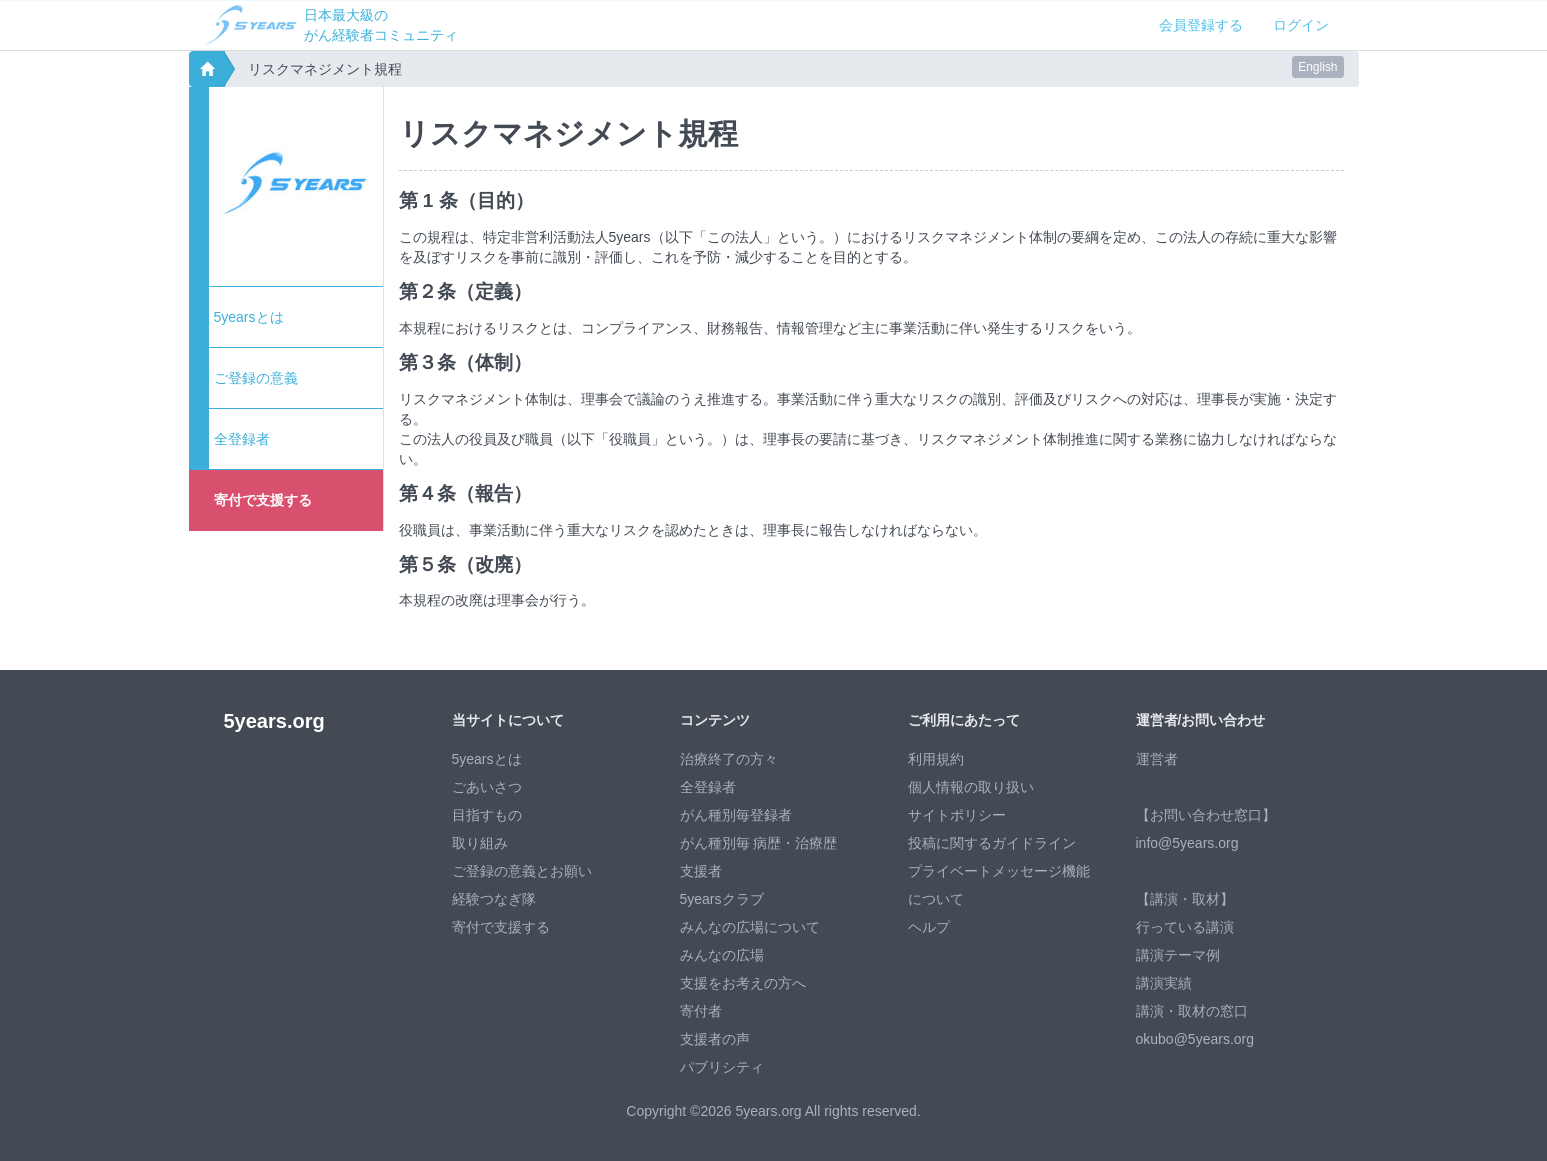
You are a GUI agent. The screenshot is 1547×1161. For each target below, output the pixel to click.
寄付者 (701, 1011)
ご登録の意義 (256, 378)
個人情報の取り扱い (971, 787)
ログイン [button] (1301, 25)
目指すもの (487, 815)
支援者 (701, 871)
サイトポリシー (957, 815)
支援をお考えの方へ (743, 983)
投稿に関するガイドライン (992, 843)
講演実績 (1164, 983)
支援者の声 (715, 1039)
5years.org (274, 721)
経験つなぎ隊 (494, 899)
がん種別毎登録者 (736, 815)
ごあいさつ (487, 787)
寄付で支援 (263, 500)
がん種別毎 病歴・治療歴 (759, 843)
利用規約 (936, 759)
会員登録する (1201, 25)
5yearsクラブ (722, 899)
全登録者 (242, 439)
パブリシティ (722, 1067)
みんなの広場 (722, 955)
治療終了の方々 (729, 759)
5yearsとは (249, 317)
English (1317, 67)
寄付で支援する (501, 927)
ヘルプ (929, 927)
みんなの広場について (750, 927)
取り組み (480, 843)
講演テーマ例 (1178, 955)
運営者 (1157, 759)
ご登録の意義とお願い (522, 871)
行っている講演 (1185, 927)
